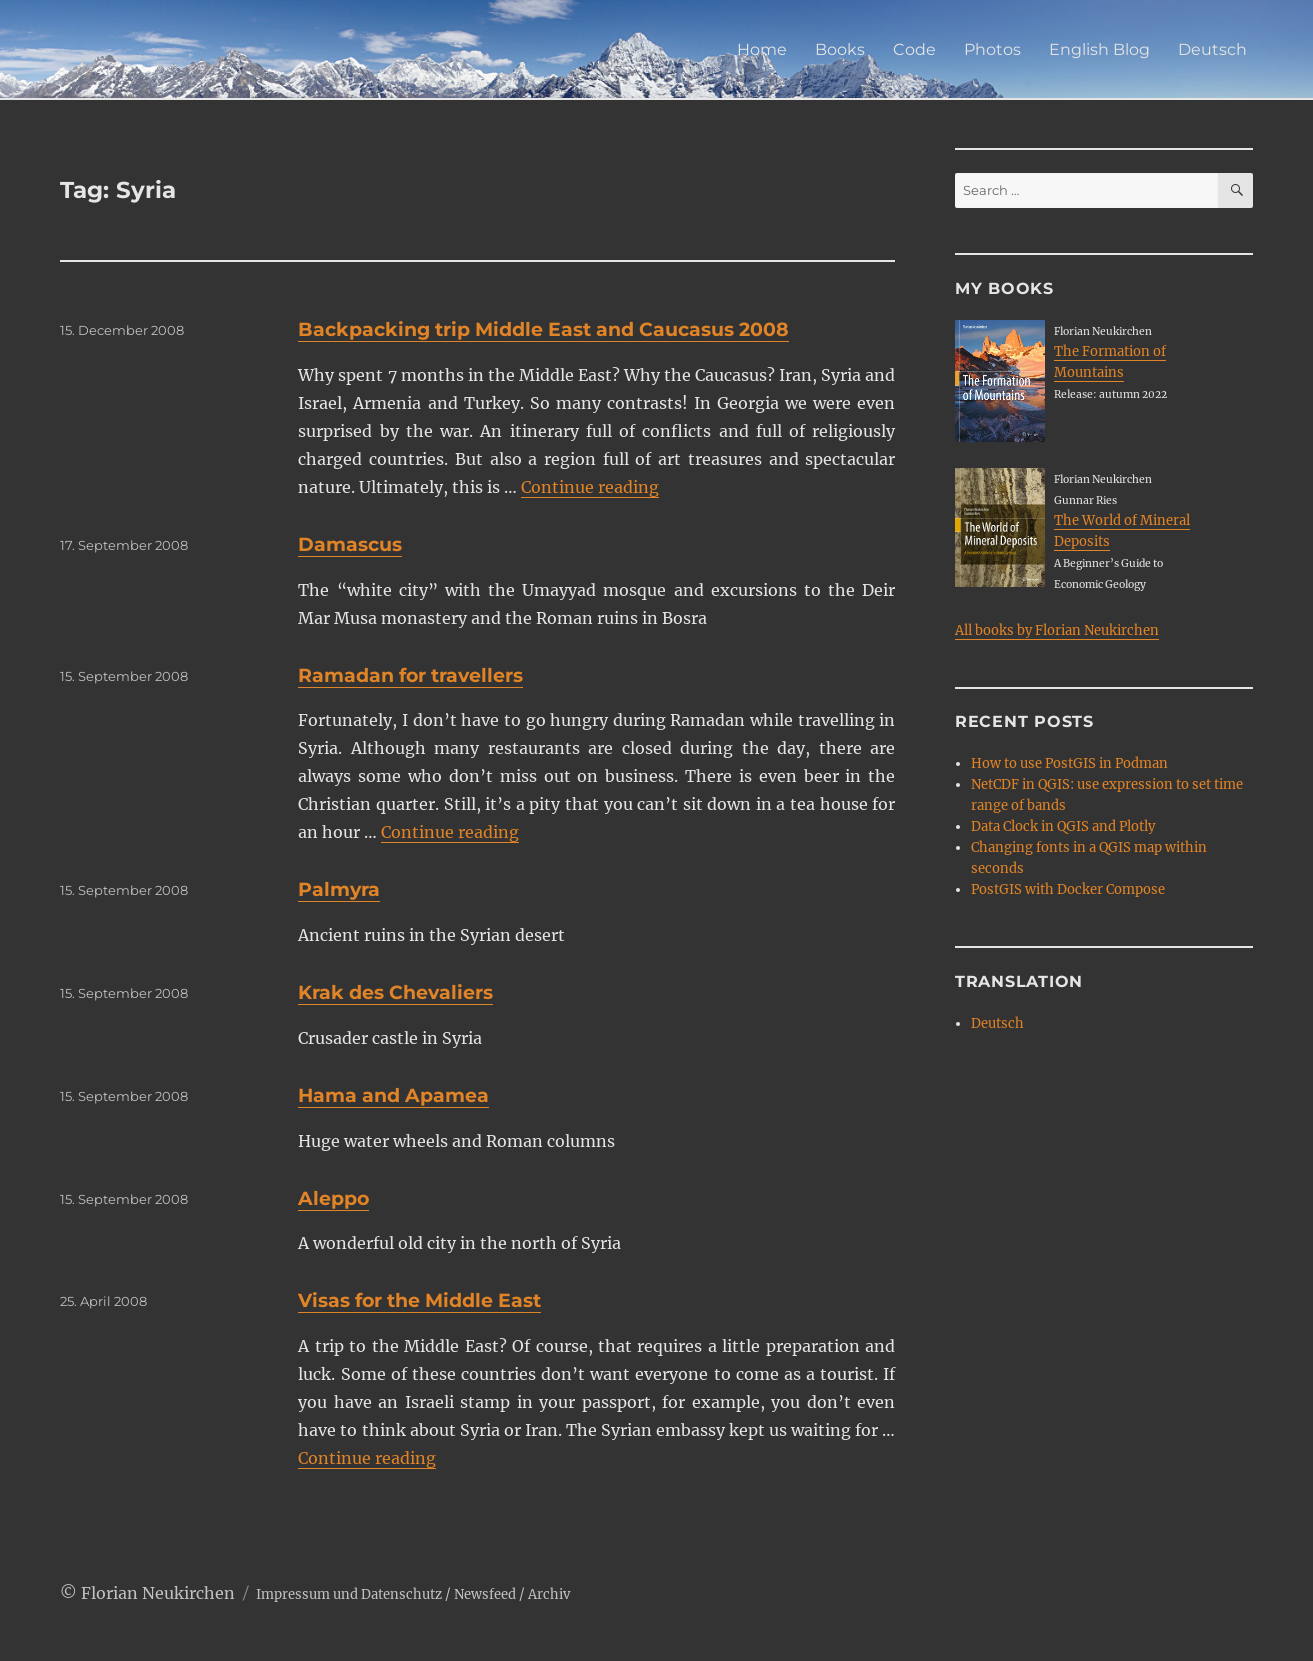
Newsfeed (485, 1594)
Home (762, 49)
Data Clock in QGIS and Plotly (1063, 826)
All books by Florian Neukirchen (1057, 630)
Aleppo (333, 1198)
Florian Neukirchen (158, 1593)
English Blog (1099, 49)
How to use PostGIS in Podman (1069, 763)
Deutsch (1212, 49)
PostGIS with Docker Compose (1068, 889)
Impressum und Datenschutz (349, 1594)
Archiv (549, 1594)
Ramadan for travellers (410, 675)
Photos (992, 49)
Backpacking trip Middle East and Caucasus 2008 (543, 329)
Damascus (350, 544)
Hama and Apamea (393, 1095)
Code (914, 49)
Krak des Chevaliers (395, 992)
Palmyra (339, 889)
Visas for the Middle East (419, 1300)
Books (840, 49)
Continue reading (590, 487)
